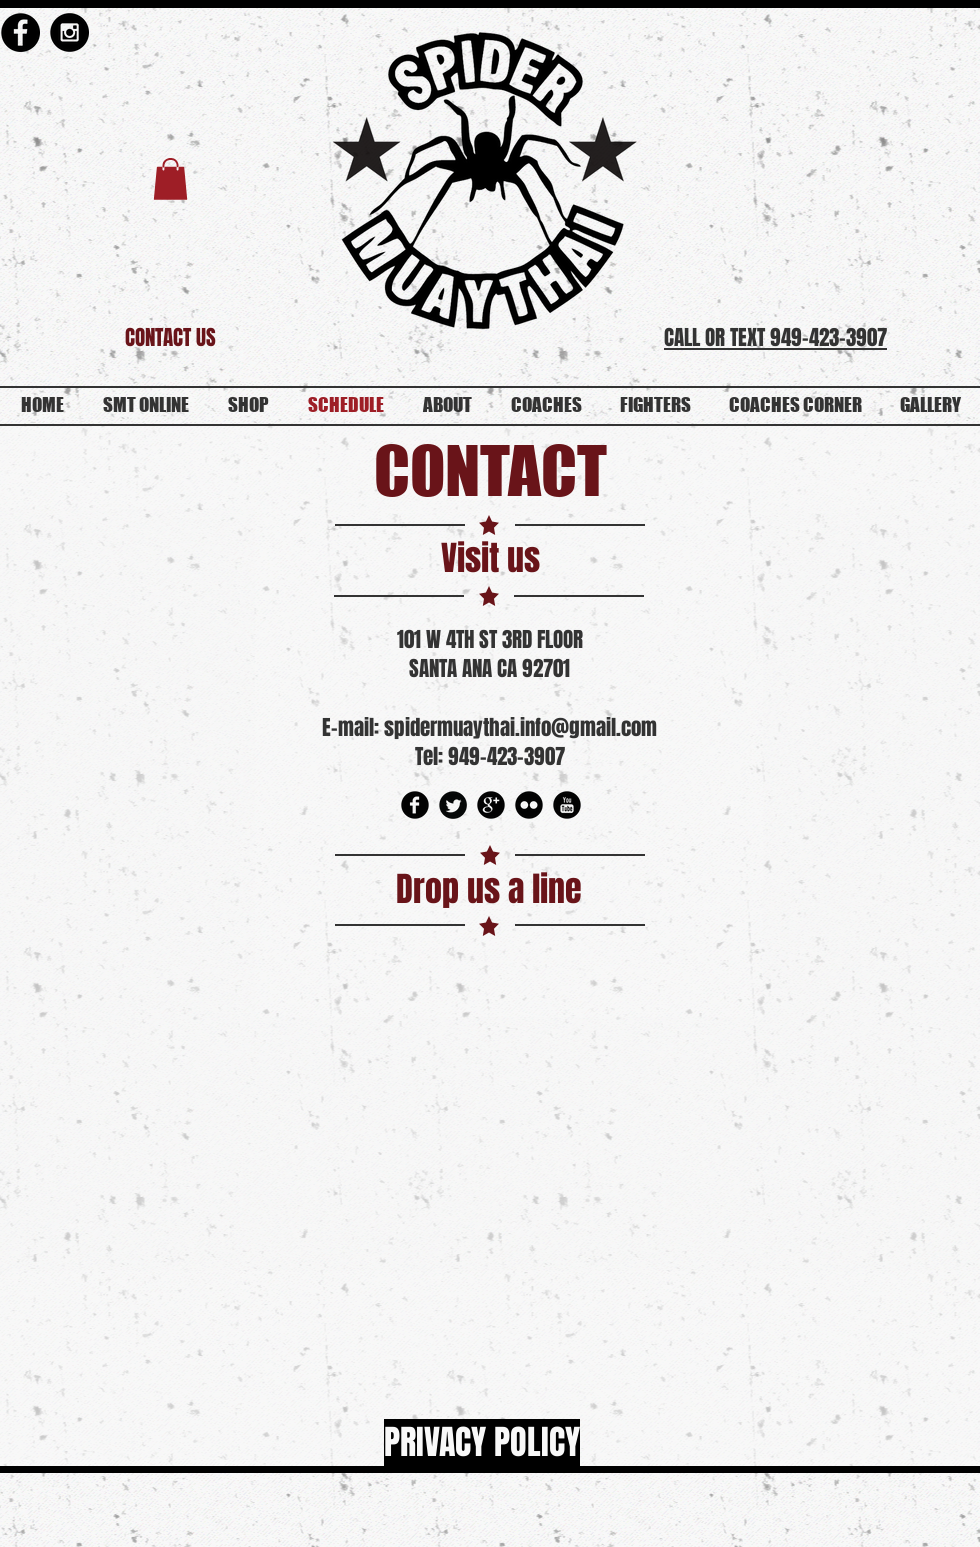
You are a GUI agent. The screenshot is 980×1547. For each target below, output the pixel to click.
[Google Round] (491, 805)
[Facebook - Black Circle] (20, 32)
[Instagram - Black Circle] (69, 32)
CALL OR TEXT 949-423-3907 (775, 337)
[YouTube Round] (567, 805)
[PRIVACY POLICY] (482, 1442)
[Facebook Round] (415, 805)
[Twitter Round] (453, 805)
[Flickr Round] (529, 805)
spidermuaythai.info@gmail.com (520, 727)
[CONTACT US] (170, 337)
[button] (170, 179)
